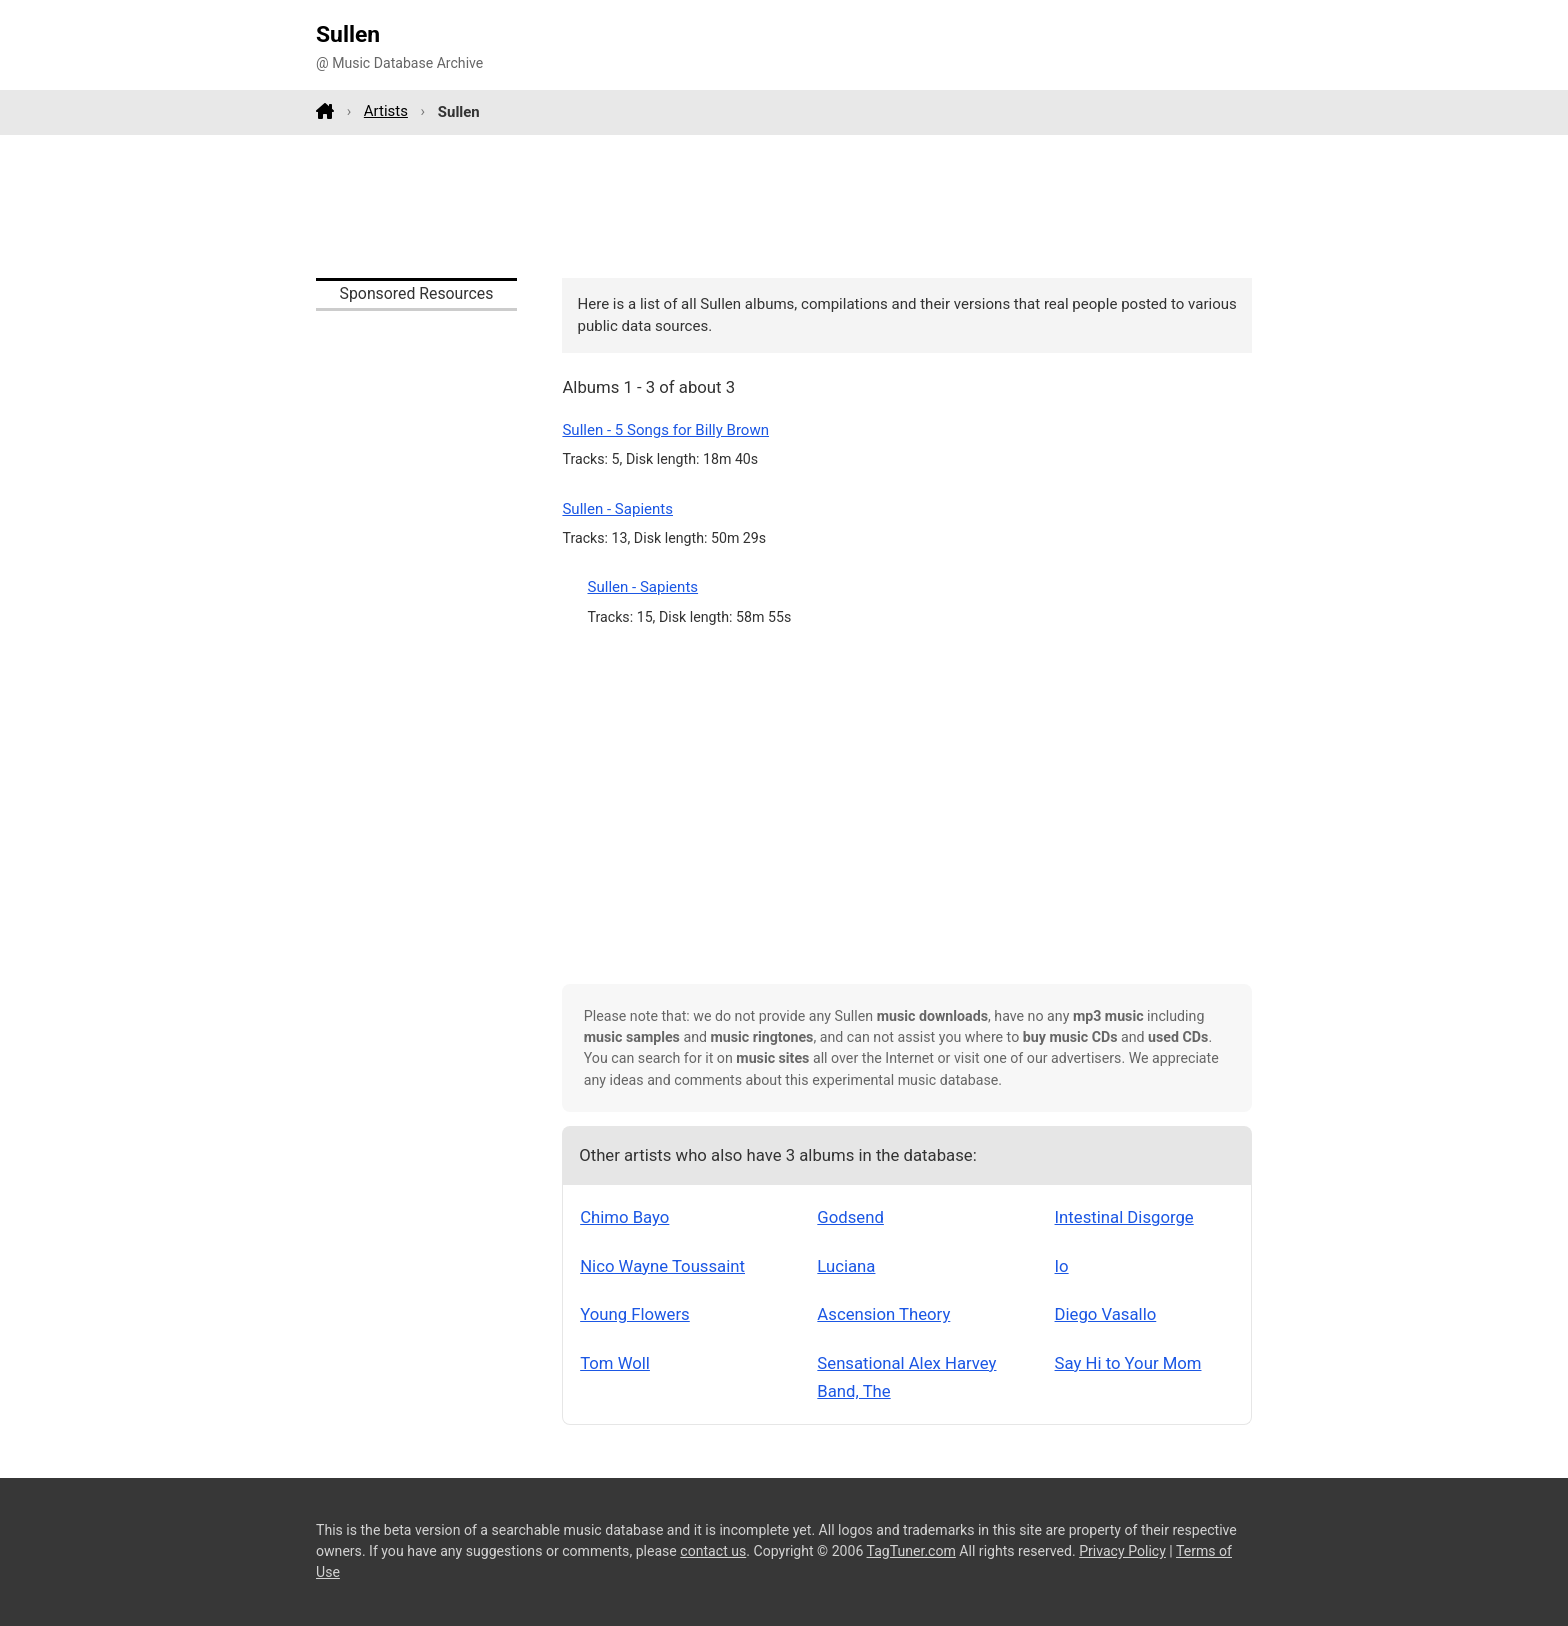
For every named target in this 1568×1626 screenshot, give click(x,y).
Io (1062, 1266)
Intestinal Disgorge (1124, 1217)
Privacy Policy (1122, 1551)
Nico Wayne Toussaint (662, 1266)
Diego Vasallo (1106, 1314)
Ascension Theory (883, 1314)
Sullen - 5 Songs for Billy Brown (665, 430)
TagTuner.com (911, 1551)
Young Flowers (635, 1314)
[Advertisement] (784, 206)
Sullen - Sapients (617, 509)
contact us (713, 1551)
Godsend (850, 1217)
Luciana (846, 1266)
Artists (386, 111)
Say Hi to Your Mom (1128, 1363)
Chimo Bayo (624, 1217)
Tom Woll (615, 1363)
